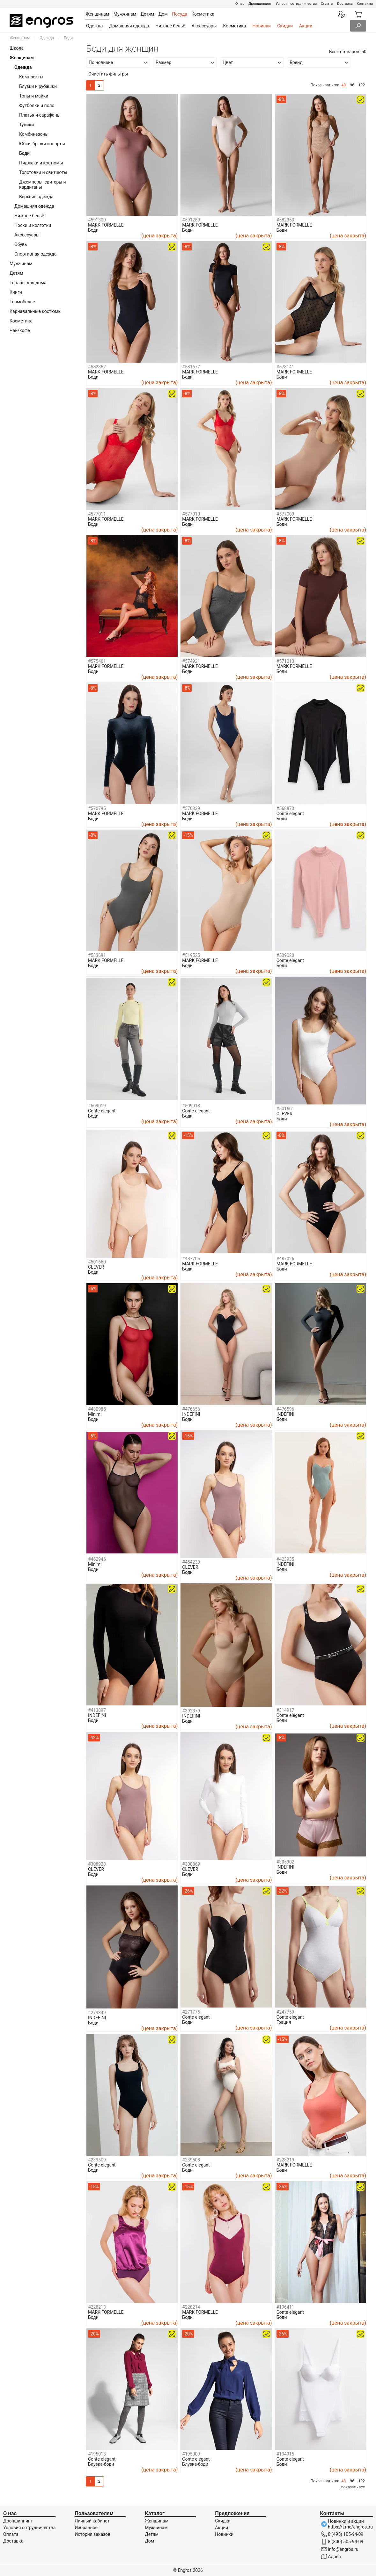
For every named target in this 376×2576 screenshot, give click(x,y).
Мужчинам (21, 263)
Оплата (327, 4)
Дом (149, 2540)
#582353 (285, 219)
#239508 (191, 2159)
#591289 (191, 219)
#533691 (97, 955)
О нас (239, 4)
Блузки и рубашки (38, 86)
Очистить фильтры (108, 73)
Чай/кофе (20, 330)
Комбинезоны (33, 134)
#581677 (191, 366)
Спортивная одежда (35, 254)
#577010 (191, 514)
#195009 (191, 2454)
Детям (16, 273)
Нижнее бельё (170, 25)
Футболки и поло (37, 105)
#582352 (97, 366)
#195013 (97, 2454)
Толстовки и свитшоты (43, 172)
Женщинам (20, 38)
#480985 (97, 1409)
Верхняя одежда (36, 196)
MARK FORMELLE (106, 225)
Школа (17, 48)
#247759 (285, 2012)
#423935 (285, 1559)
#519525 (191, 955)
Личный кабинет (92, 2520)
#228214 (191, 2307)
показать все (353, 2487)
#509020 (285, 955)
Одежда (94, 25)
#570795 (97, 808)
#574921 (191, 661)
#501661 (285, 1108)
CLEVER (284, 1113)
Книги (16, 292)
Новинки (261, 25)
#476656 (191, 1409)
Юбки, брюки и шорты (42, 143)
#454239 (191, 1562)
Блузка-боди (101, 2464)
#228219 (285, 2159)
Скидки (285, 25)
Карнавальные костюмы (36, 311)
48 (344, 85)
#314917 (285, 1710)
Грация (283, 2022)
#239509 (97, 2159)
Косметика (234, 25)
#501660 (97, 1261)
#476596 (285, 1409)
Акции (305, 25)
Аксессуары (204, 25)
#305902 (285, 1861)
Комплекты (31, 76)
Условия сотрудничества (296, 4)
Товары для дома (28, 282)
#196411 (285, 2307)
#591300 (97, 219)
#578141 (285, 366)
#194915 (285, 2454)
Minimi (94, 1414)
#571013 (285, 661)
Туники (26, 124)
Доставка (345, 4)
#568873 (285, 808)
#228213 (97, 2307)
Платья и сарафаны (40, 115)
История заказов (92, 2534)
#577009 (285, 514)
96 (352, 85)
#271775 (191, 2012)
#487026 (285, 1258)
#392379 (191, 1710)
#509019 (97, 1105)
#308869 (191, 1864)
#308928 (97, 1864)
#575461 (97, 661)
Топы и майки (33, 95)
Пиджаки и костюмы (41, 162)
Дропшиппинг (259, 4)
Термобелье (22, 301)
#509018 (191, 1105)
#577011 (97, 514)
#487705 (191, 1258)
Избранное (86, 2527)
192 (361, 85)
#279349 (97, 2012)
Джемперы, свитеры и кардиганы (42, 184)
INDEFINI (191, 1414)
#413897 (97, 1710)
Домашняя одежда (129, 25)
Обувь (20, 244)
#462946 (97, 1559)
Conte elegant (290, 813)
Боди (93, 230)
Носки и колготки (32, 225)
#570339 (191, 808)
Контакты (365, 4)
